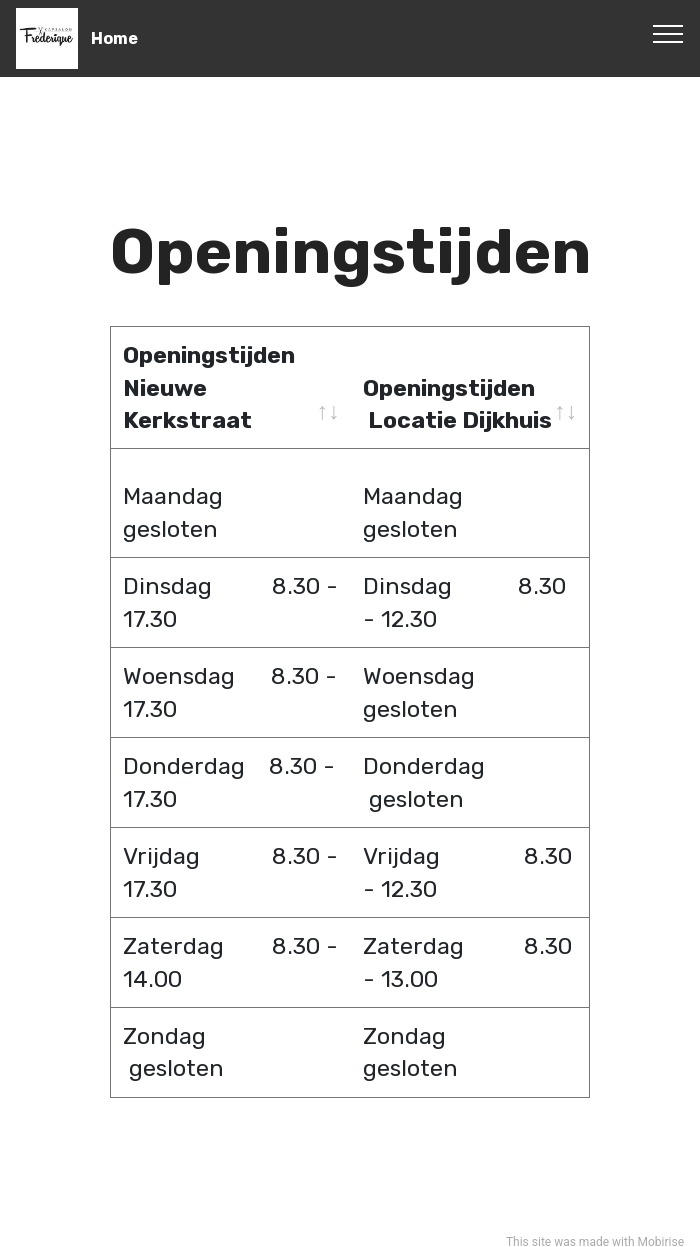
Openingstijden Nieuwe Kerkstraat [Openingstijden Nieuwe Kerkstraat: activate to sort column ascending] (209, 387)
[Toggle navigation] (668, 33)
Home (114, 38)
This (517, 1223)
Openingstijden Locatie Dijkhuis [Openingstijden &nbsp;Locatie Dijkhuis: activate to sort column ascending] (457, 404)
